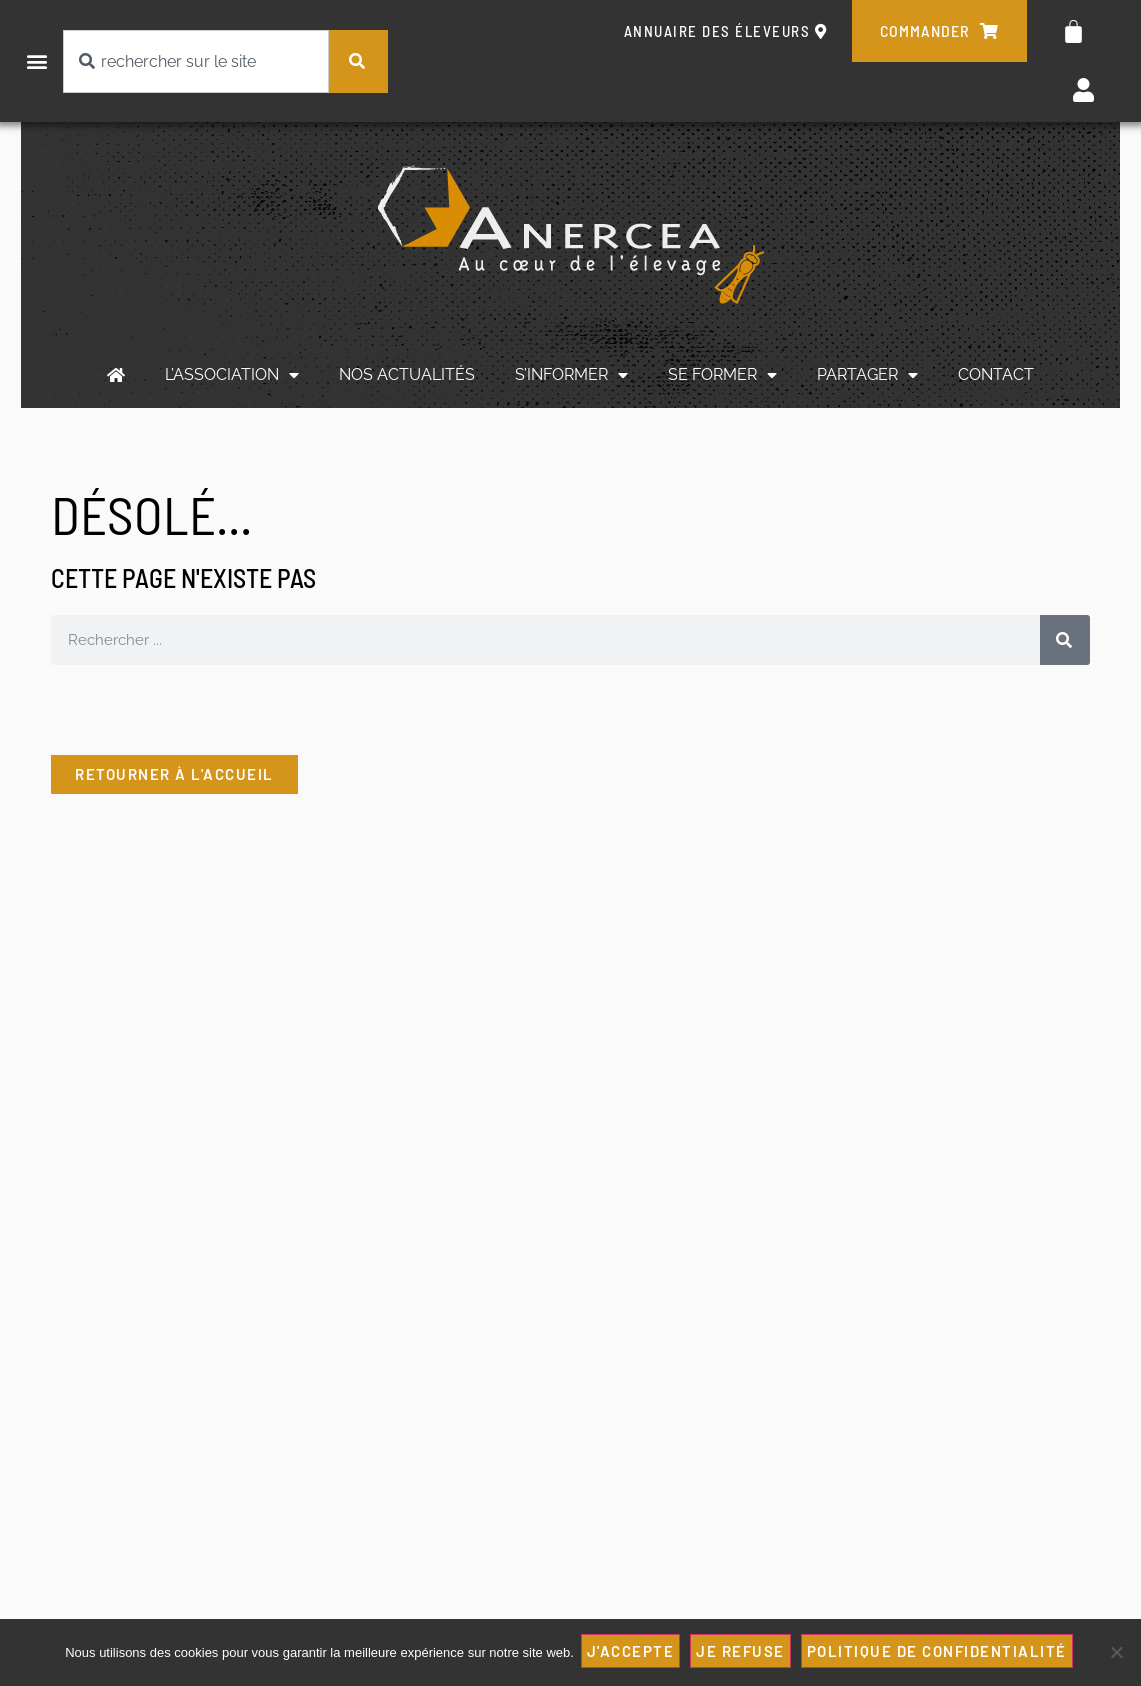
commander (939, 31)
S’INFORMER (571, 375)
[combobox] (196, 61)
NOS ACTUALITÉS (407, 374)
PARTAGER (867, 375)
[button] (36, 61)
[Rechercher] (358, 61)
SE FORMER (722, 375)
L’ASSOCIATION (232, 375)
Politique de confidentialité (940, 1653)
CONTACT (996, 374)
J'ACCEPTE (634, 1653)
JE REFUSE (743, 1653)
